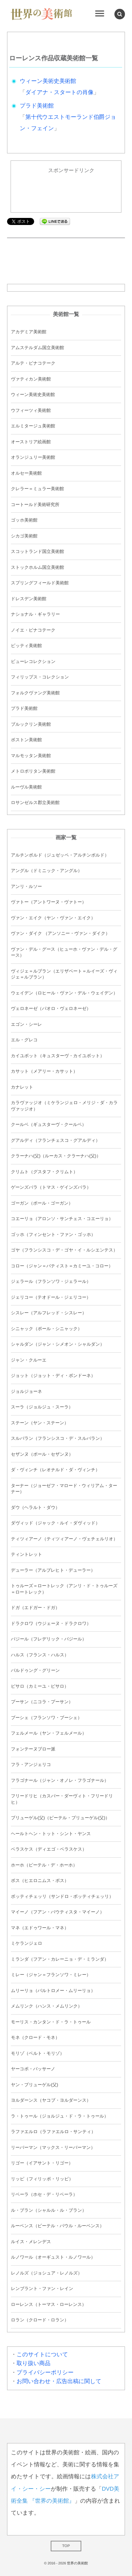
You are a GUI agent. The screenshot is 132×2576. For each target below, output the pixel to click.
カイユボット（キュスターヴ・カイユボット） (57, 1055)
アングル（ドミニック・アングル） (46, 870)
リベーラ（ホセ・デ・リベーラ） (44, 2194)
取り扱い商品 (33, 2364)
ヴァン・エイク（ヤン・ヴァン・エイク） (53, 917)
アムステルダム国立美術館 (37, 347)
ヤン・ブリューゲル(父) (34, 2084)
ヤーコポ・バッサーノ (33, 2068)
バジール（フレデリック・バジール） (48, 1639)
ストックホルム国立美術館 (37, 567)
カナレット (22, 1087)
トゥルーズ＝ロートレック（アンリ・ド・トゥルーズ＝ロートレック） (64, 1589)
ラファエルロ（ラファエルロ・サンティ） (53, 2131)
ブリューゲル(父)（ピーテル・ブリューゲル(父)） (60, 1817)
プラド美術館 (37, 106)
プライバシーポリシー (45, 2373)
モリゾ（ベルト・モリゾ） (37, 2053)
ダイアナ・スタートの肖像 (59, 93)
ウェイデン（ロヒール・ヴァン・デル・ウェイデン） (64, 993)
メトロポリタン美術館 (33, 771)
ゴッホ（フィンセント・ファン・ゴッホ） (53, 1234)
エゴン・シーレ (26, 1024)
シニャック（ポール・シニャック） (46, 1328)
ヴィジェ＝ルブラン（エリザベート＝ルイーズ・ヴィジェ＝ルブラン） (64, 974)
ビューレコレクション (33, 661)
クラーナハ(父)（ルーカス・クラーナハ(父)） (56, 1155)
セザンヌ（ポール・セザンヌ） (42, 1454)
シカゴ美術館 (24, 536)
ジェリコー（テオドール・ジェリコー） (51, 1297)
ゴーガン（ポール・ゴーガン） (42, 1203)
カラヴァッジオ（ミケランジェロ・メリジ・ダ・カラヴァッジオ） (64, 1106)
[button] (119, 14)
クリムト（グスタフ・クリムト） (44, 1171)
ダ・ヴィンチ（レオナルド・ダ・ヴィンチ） (55, 1469)
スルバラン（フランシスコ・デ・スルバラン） (57, 1438)
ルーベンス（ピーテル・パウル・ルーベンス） (57, 2225)
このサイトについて (42, 2355)
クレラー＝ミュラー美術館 (37, 488)
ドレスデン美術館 (28, 598)
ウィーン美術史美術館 (48, 81)
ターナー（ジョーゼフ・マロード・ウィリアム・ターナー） (64, 1488)
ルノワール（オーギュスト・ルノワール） (53, 2257)
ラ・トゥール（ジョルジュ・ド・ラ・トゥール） (59, 2116)
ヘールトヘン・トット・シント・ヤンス (51, 1833)
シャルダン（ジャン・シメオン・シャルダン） (57, 1344)
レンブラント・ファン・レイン (42, 2288)
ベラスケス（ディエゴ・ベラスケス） (49, 1849)
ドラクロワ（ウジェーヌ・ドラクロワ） (51, 1623)
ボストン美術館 (26, 739)
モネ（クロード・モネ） (35, 2037)
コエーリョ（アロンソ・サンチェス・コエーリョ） (62, 1218)
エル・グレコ (24, 1039)
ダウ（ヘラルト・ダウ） (35, 1507)
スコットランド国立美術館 (37, 551)
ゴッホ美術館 (24, 520)
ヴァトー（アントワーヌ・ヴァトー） (48, 902)
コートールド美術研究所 (35, 504)
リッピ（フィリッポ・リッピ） (42, 2178)
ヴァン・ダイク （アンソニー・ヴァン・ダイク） (60, 933)
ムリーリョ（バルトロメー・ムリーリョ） (53, 1990)
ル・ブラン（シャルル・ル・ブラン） (48, 2210)
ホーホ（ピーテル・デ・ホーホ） (44, 1865)
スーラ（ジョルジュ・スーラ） (42, 1407)
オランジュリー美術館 (33, 457)
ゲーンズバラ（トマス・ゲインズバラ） (51, 1187)
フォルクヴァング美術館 (35, 692)
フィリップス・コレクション (40, 677)
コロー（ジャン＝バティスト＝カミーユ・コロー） (62, 1265)
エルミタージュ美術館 (33, 426)
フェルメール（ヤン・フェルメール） (48, 1733)
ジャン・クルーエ (28, 1360)
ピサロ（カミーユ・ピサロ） (40, 1686)
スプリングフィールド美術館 (40, 582)
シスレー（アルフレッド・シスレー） (48, 1312)
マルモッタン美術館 (31, 755)
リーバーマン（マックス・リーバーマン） (53, 2147)
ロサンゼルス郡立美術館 (35, 802)
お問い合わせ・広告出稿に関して (59, 2382)
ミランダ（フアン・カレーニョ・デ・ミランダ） (60, 1959)
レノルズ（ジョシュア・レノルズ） (46, 2273)
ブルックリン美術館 (31, 724)
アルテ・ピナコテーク (33, 363)
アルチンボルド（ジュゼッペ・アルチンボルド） (60, 855)
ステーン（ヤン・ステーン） (40, 1422)
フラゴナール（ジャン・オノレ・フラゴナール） (60, 1780)
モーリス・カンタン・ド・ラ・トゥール (51, 2022)
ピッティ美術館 (26, 645)
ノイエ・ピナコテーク (33, 630)
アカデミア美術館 (28, 331)
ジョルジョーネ (26, 1391)
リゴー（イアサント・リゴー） (42, 2163)
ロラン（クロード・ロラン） (40, 2320)
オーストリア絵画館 (31, 441)
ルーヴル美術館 (26, 787)
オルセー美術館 (26, 473)
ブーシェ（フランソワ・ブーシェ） (46, 1717)
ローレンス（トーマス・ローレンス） (48, 2304)
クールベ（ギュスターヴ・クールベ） (48, 1124)
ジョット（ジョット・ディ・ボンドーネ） (53, 1375)
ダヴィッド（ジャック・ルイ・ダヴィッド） (55, 1523)
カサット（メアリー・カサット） (44, 1071)
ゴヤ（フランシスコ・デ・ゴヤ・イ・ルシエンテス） (64, 1250)
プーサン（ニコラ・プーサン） (42, 1701)
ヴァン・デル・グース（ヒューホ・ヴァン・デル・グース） (64, 952)
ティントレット (26, 1554)
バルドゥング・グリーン (35, 1670)
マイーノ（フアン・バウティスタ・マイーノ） (57, 1912)
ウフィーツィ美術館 (31, 410)
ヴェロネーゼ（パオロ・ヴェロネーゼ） (51, 1008)
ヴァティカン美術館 (31, 379)
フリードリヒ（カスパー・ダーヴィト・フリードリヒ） (62, 1799)
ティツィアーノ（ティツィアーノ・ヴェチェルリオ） (64, 1538)
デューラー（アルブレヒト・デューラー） (53, 1570)
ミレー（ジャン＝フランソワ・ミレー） (51, 1974)
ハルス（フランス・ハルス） (40, 1654)
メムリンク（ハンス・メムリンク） (46, 2006)
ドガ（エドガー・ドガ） (35, 1607)
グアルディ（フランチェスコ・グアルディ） (55, 1140)
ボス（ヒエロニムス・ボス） (40, 1880)
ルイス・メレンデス (31, 2241)
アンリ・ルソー (26, 886)
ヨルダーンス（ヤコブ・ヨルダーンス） (51, 2100)
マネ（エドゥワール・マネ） (40, 1927)
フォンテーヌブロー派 (33, 1749)
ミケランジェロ (26, 1943)
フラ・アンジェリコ (31, 1764)
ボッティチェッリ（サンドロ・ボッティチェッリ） (62, 1896)
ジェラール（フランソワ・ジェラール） (51, 1281)
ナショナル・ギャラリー (35, 614)
